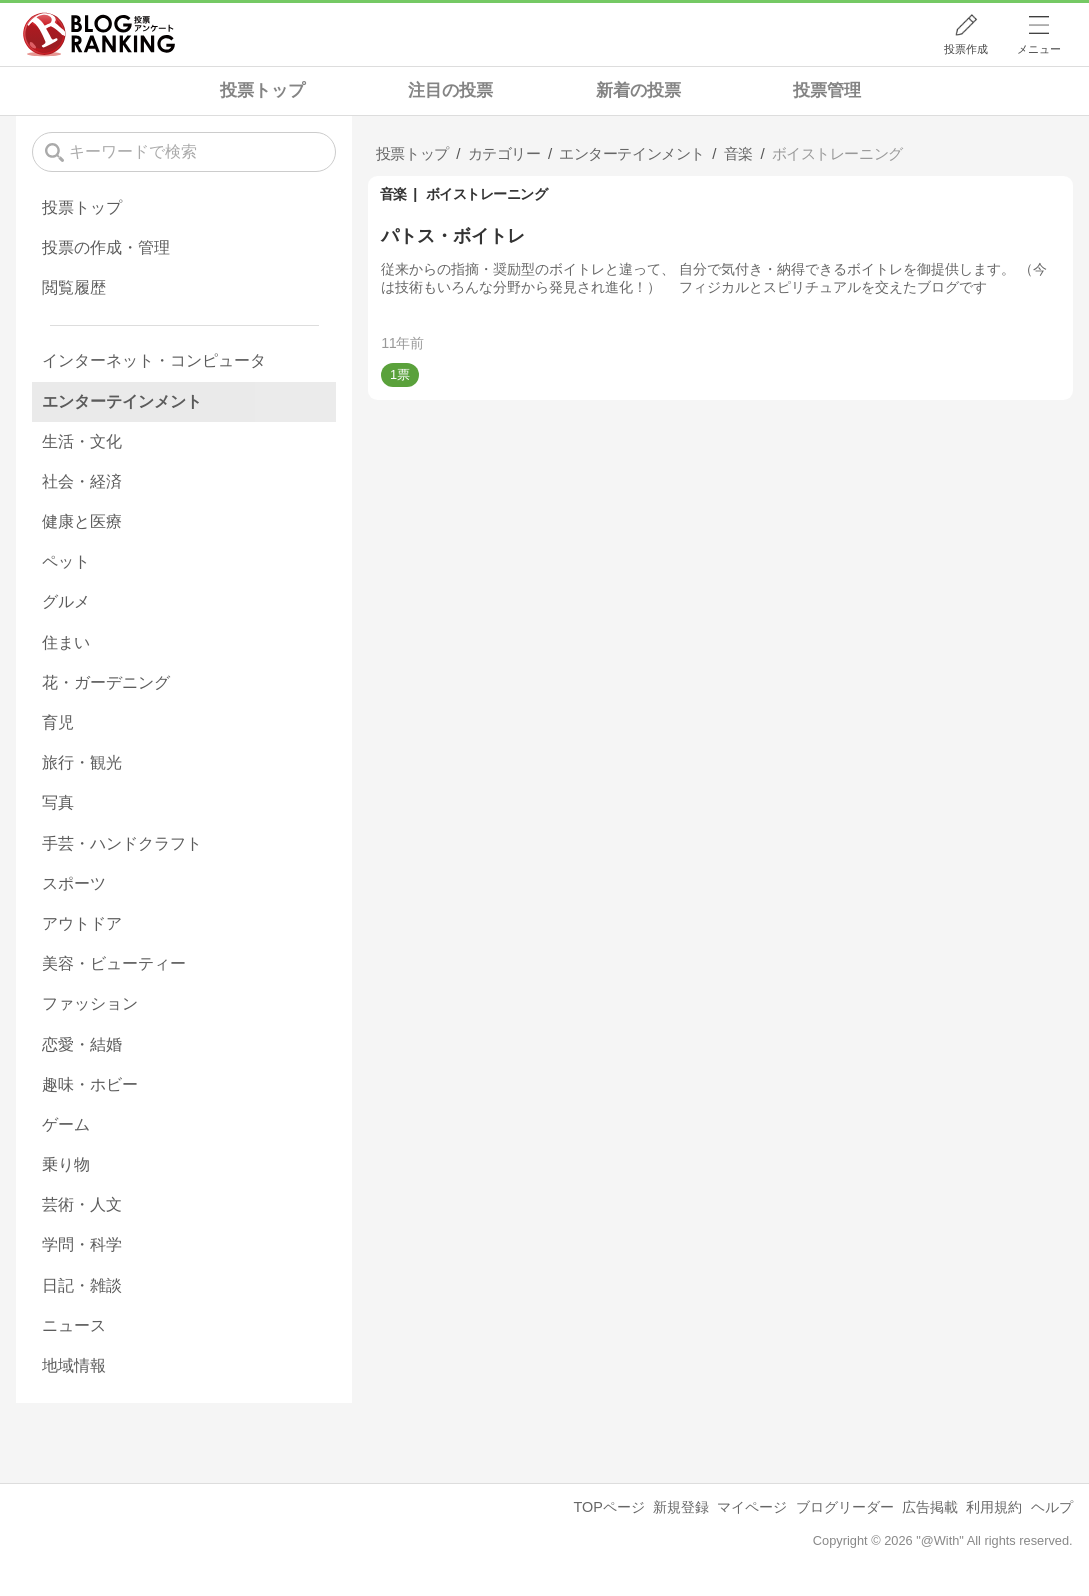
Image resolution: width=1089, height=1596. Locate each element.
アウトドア (82, 923)
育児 (58, 722)
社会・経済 (82, 481)
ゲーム (66, 1124)
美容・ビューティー (114, 963)
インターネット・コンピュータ (154, 360)
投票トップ (262, 90)
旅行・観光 (82, 762)
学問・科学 (82, 1244)
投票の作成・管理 (106, 247)
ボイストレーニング (487, 194)
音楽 (393, 194)
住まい (66, 642)
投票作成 (966, 49)
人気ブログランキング (99, 34)
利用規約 (994, 1507)
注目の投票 (450, 90)
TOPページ (608, 1507)
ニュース (74, 1325)
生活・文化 (82, 441)
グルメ (66, 601)
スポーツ (74, 883)
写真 (58, 802)
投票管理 (827, 90)
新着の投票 (638, 90)
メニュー (1039, 49)
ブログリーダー (845, 1507)
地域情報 (74, 1365)
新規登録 (681, 1507)
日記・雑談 (82, 1285)
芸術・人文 (82, 1204)
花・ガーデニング (106, 682)
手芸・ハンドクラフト (122, 843)
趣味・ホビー (90, 1084)
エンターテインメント (122, 401)
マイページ (752, 1507)
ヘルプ (1052, 1507)
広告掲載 (930, 1507)
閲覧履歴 (74, 287)
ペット (66, 561)
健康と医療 (82, 521)
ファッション (90, 1003)
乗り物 (66, 1164)
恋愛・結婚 (82, 1044)
